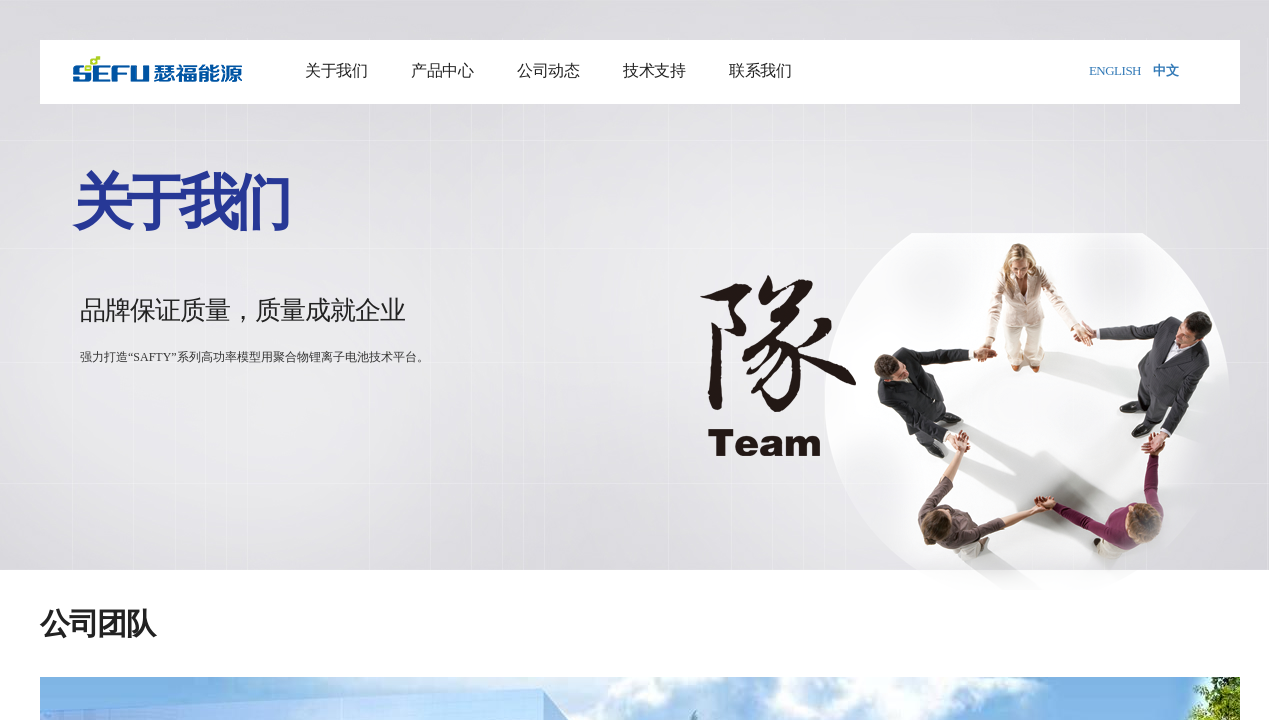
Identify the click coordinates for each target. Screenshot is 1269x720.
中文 (1165, 70)
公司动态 (548, 70)
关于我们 (336, 70)
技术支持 (654, 70)
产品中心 (442, 70)
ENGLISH (1115, 70)
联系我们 (760, 70)
